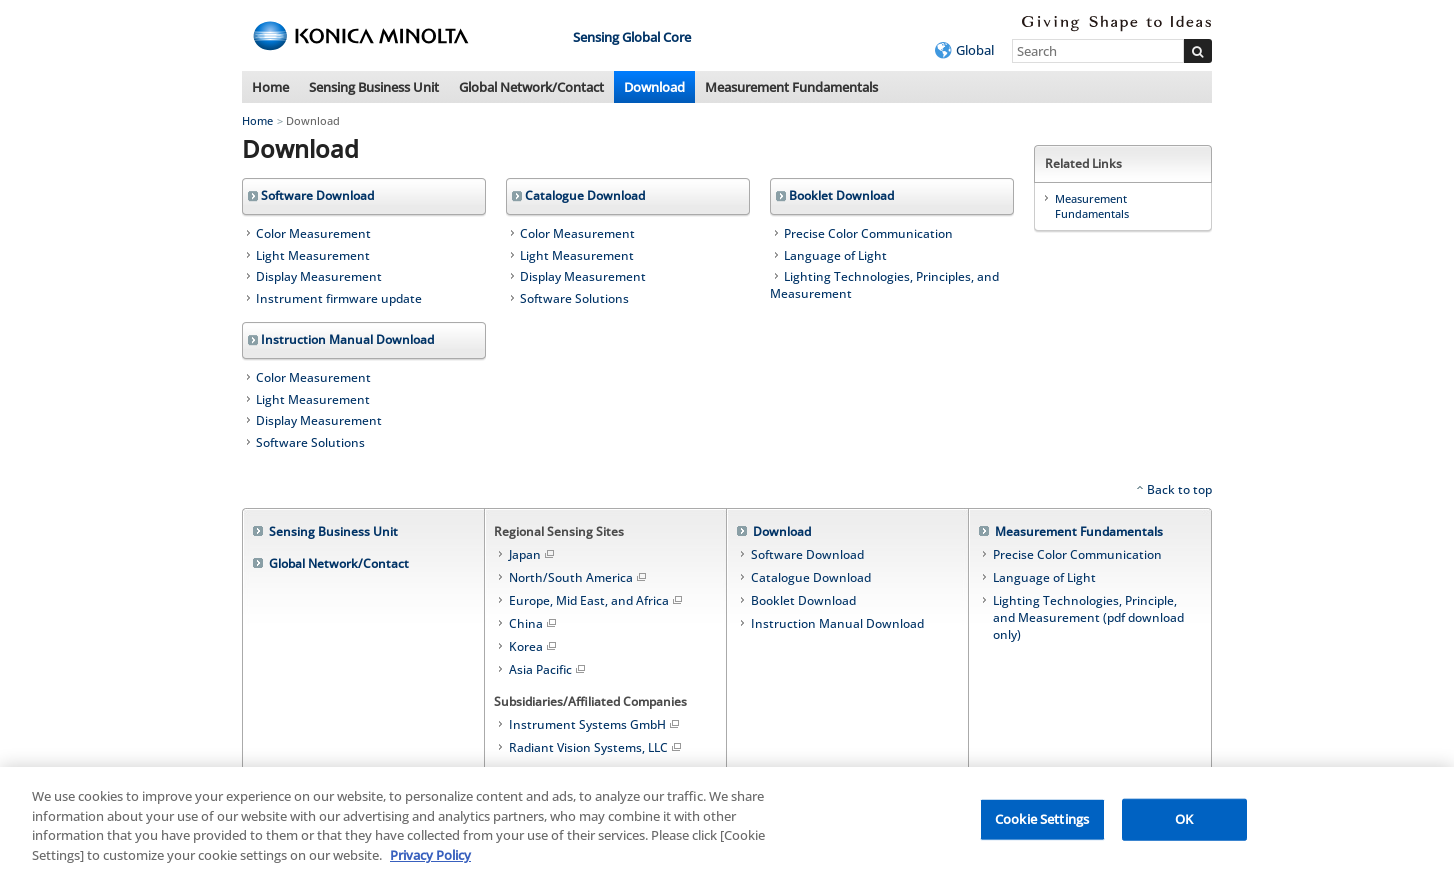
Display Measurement (319, 276)
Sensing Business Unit (374, 87)
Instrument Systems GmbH (595, 724)
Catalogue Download (811, 577)
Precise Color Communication (868, 233)
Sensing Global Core (632, 37)
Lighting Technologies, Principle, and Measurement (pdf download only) (1088, 617)
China (534, 623)
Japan (533, 554)
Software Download (807, 554)
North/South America (579, 577)
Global (975, 50)
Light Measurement (313, 255)
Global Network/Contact (531, 87)
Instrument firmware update (339, 298)
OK (1184, 825)
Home (270, 87)
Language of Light (835, 255)
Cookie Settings (1042, 825)
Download (654, 87)
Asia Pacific (548, 669)
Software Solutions (574, 298)
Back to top (1179, 489)
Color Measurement (313, 233)
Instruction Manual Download (837, 623)
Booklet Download (803, 600)
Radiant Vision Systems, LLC (596, 747)
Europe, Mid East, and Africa (597, 600)
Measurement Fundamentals (791, 87)
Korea (534, 646)
